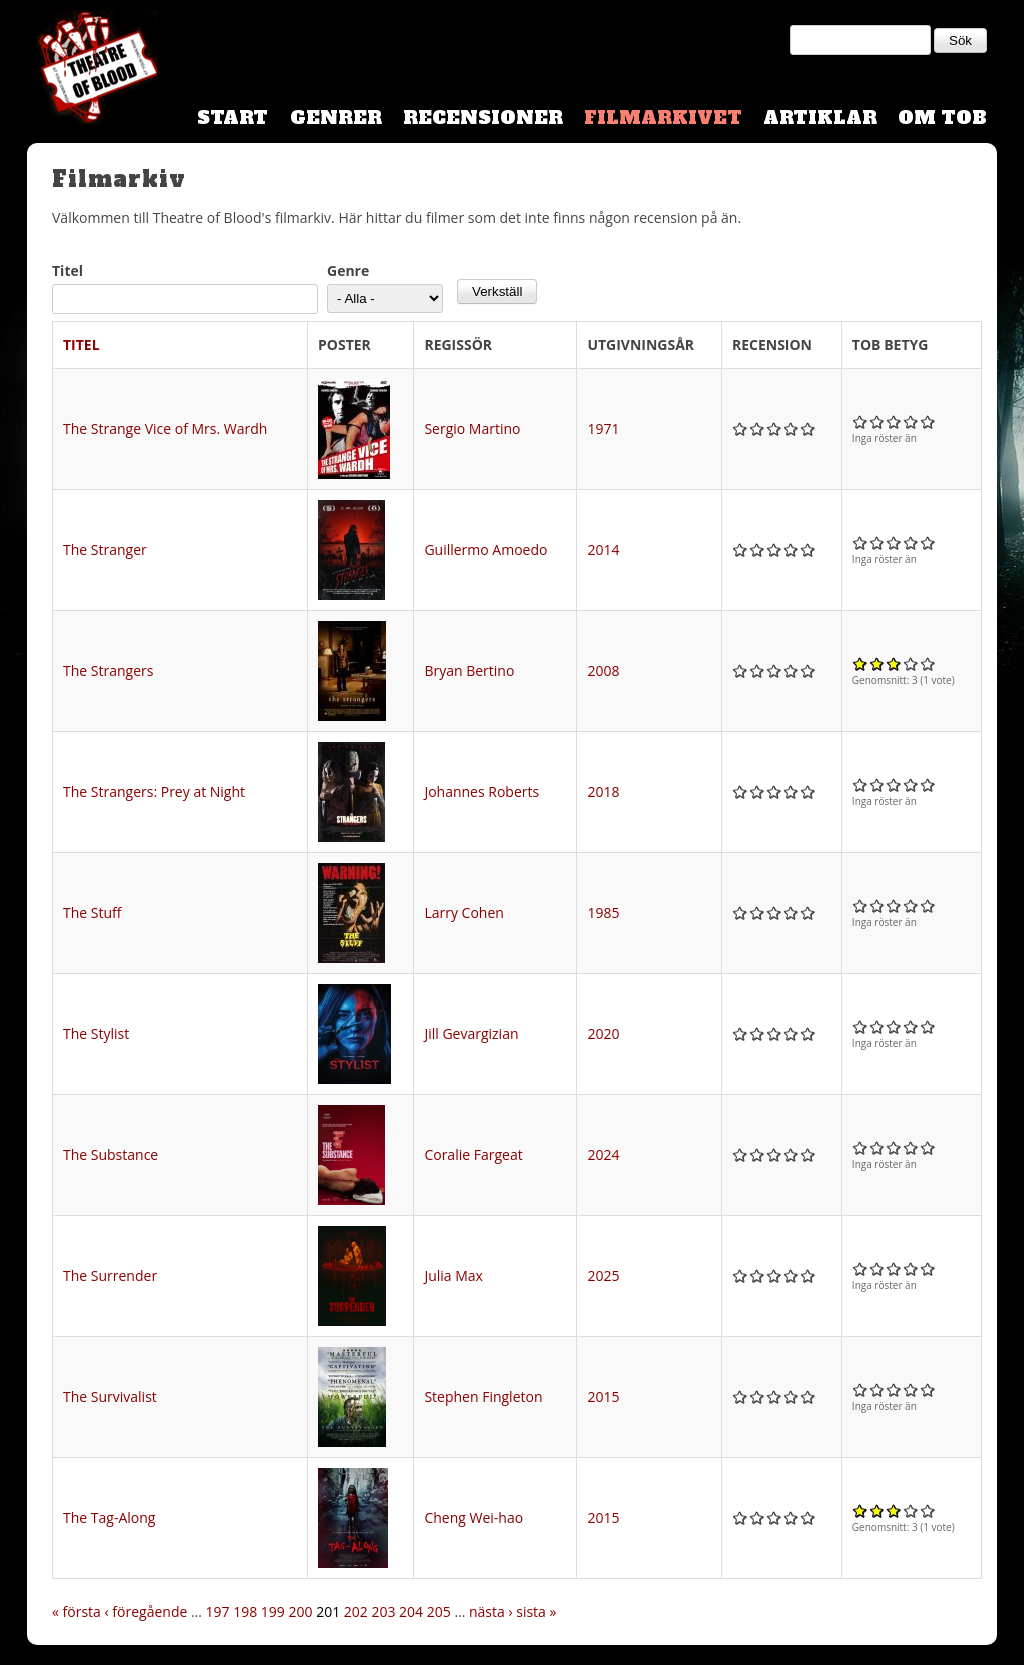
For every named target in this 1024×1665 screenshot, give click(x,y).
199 (273, 1611)
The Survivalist (110, 1396)
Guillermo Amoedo (485, 549)
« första (76, 1611)
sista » (536, 1611)
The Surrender (110, 1275)
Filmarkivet (663, 117)
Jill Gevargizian (471, 1033)
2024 (603, 1154)
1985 (603, 912)
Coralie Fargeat (473, 1154)
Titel (67, 270)
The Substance (110, 1154)
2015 (603, 1396)
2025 (603, 1275)
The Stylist (96, 1033)
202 (356, 1611)
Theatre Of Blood (92, 70)
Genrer (336, 117)
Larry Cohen (463, 912)
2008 (603, 670)
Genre (348, 270)
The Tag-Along (109, 1517)
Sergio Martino (472, 428)
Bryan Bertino (469, 670)
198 (245, 1611)
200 (300, 1611)
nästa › (491, 1611)
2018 (603, 791)
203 (383, 1611)
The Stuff (92, 912)
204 (411, 1611)
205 (439, 1611)
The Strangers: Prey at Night (154, 791)
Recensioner (483, 117)
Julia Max (453, 1275)
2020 (603, 1033)
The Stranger (105, 549)
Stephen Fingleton (483, 1396)
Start (232, 117)
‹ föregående (146, 1611)
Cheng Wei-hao (473, 1517)
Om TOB (942, 117)
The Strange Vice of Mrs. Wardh (165, 428)
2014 (603, 549)
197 (218, 1611)
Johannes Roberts (481, 791)
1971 (603, 428)
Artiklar (820, 117)
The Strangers (108, 670)
